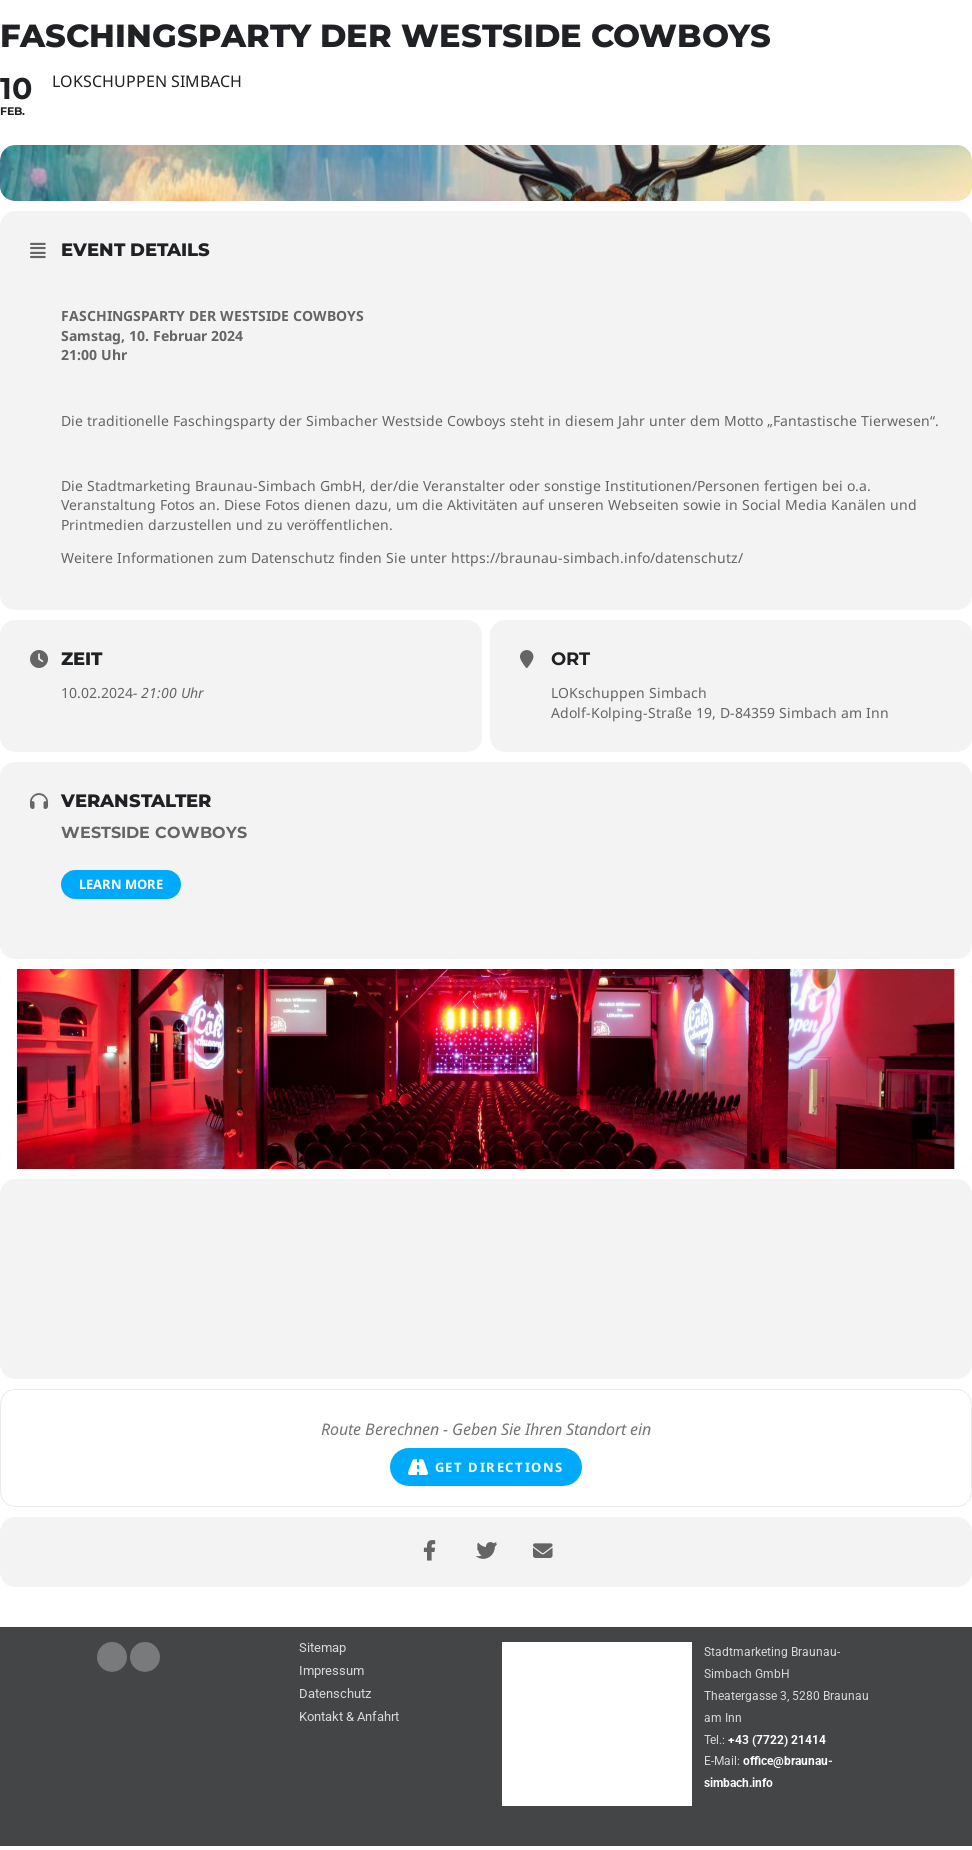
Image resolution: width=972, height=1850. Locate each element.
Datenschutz (335, 1699)
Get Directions (486, 1471)
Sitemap (322, 1653)
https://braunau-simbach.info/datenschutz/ (597, 561)
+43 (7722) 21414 (777, 1744)
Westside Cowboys (154, 837)
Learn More (121, 889)
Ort (570, 664)
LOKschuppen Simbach (629, 697)
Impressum (331, 1676)
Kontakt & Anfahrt (349, 1722)
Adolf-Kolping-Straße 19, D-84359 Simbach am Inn (720, 716)
